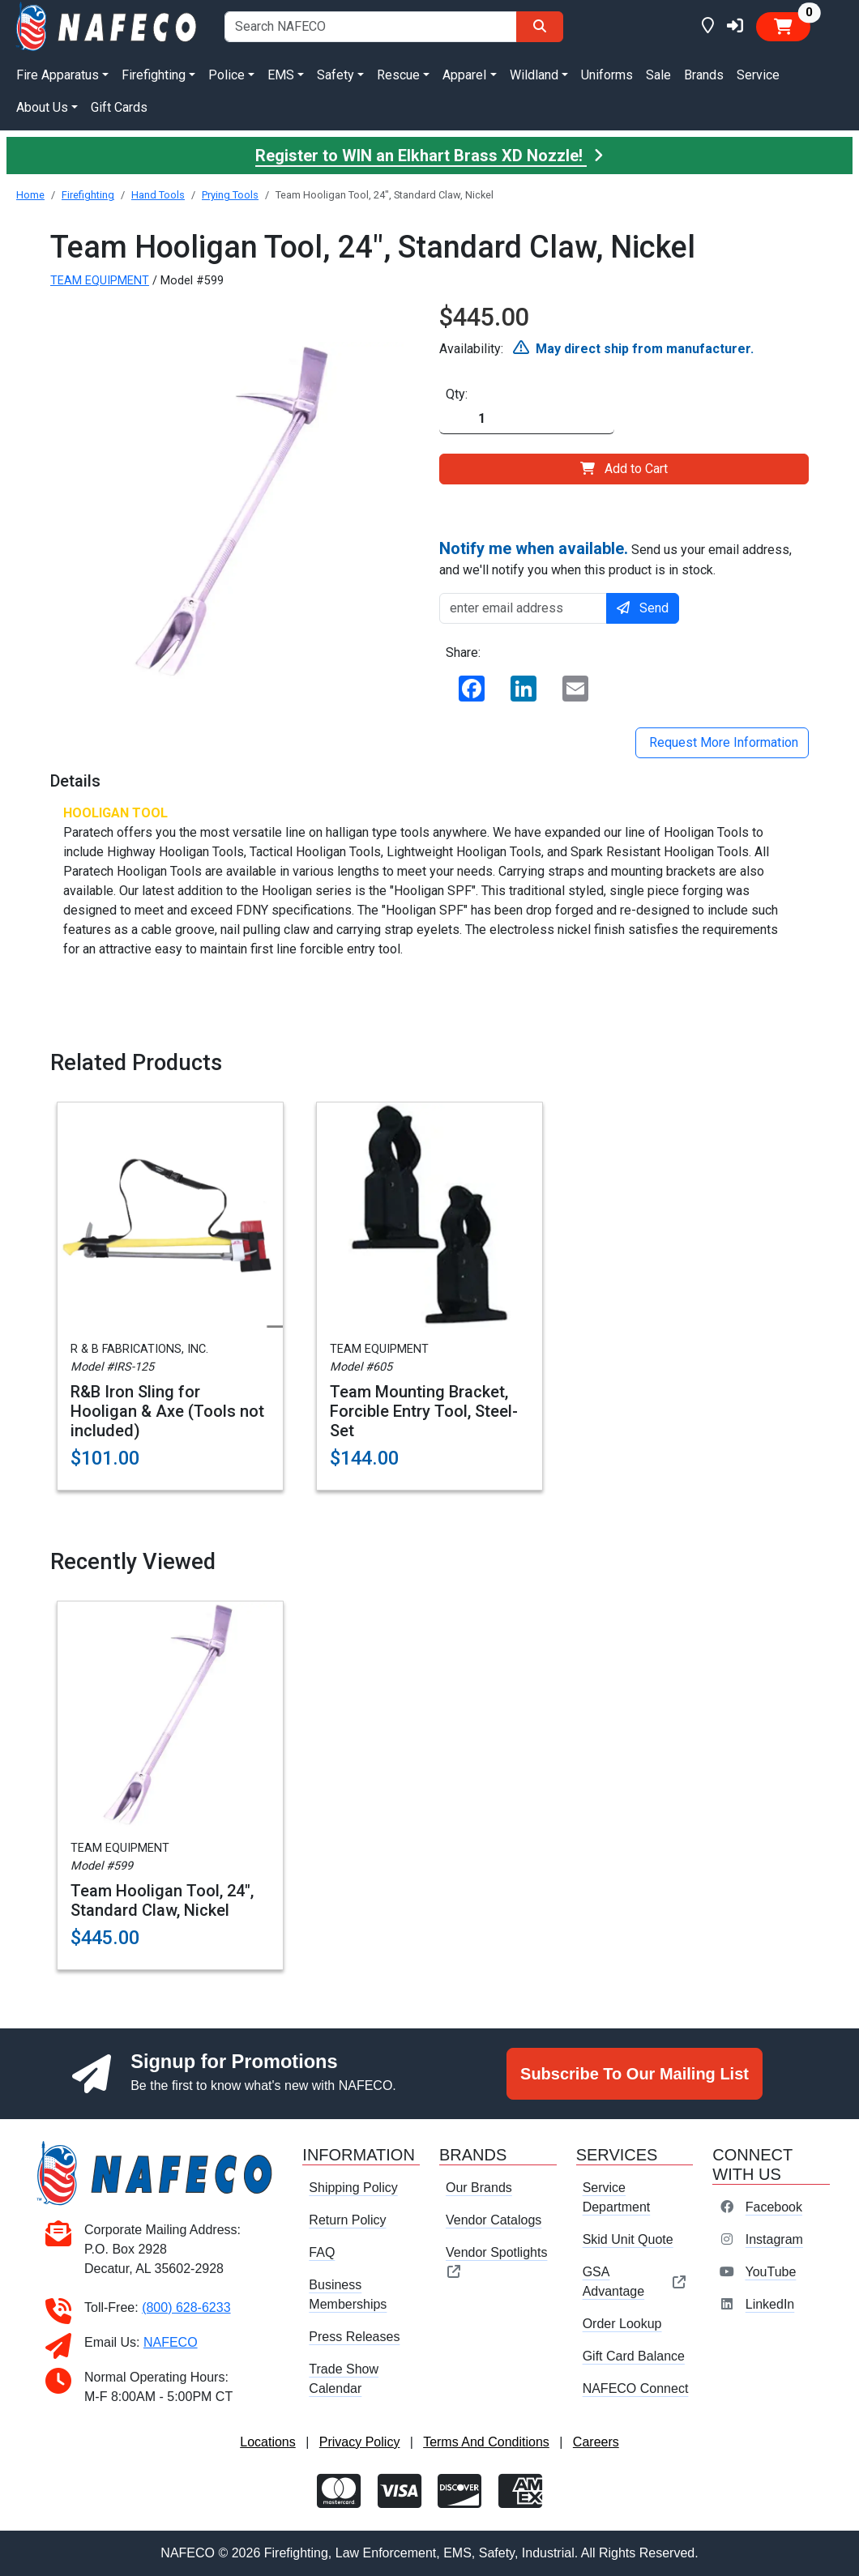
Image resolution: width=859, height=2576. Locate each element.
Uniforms (607, 75)
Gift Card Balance (634, 2356)
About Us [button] (42, 107)
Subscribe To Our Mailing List (634, 2074)
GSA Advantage (635, 2281)
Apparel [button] (464, 75)
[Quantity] (526, 419)
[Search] (539, 26)
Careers (596, 2442)
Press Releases (354, 2337)
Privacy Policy (359, 2442)
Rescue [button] (398, 75)
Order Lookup (622, 2324)
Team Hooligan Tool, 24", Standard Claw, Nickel (162, 1900)
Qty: (457, 394)
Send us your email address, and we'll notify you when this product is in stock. (615, 558)
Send (643, 608)
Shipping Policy (353, 2187)
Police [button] (226, 75)
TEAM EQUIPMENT (99, 281)
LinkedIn (770, 2304)
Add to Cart (624, 468)
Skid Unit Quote (628, 2239)
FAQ (322, 2252)
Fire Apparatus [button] (57, 75)
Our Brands (479, 2187)
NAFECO (170, 2342)
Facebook (774, 2207)
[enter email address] (523, 608)
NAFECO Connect (636, 2388)
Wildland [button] (534, 75)
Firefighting (88, 195)
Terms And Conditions (486, 2442)
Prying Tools (230, 195)
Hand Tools (158, 195)
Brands (704, 75)
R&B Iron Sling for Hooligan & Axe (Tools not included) (167, 1411)
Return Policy (347, 2220)
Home (30, 195)
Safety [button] (335, 75)
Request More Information (722, 742)
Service (758, 75)
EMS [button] (280, 75)
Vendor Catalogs (493, 2220)
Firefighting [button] (154, 75)
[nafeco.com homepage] (107, 25)
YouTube (770, 2272)
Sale (658, 75)
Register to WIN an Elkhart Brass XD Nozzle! (429, 155)
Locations (268, 2442)
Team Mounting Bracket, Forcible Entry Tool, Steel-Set (424, 1411)
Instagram (774, 2239)
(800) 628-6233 (186, 2307)
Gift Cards (119, 107)
